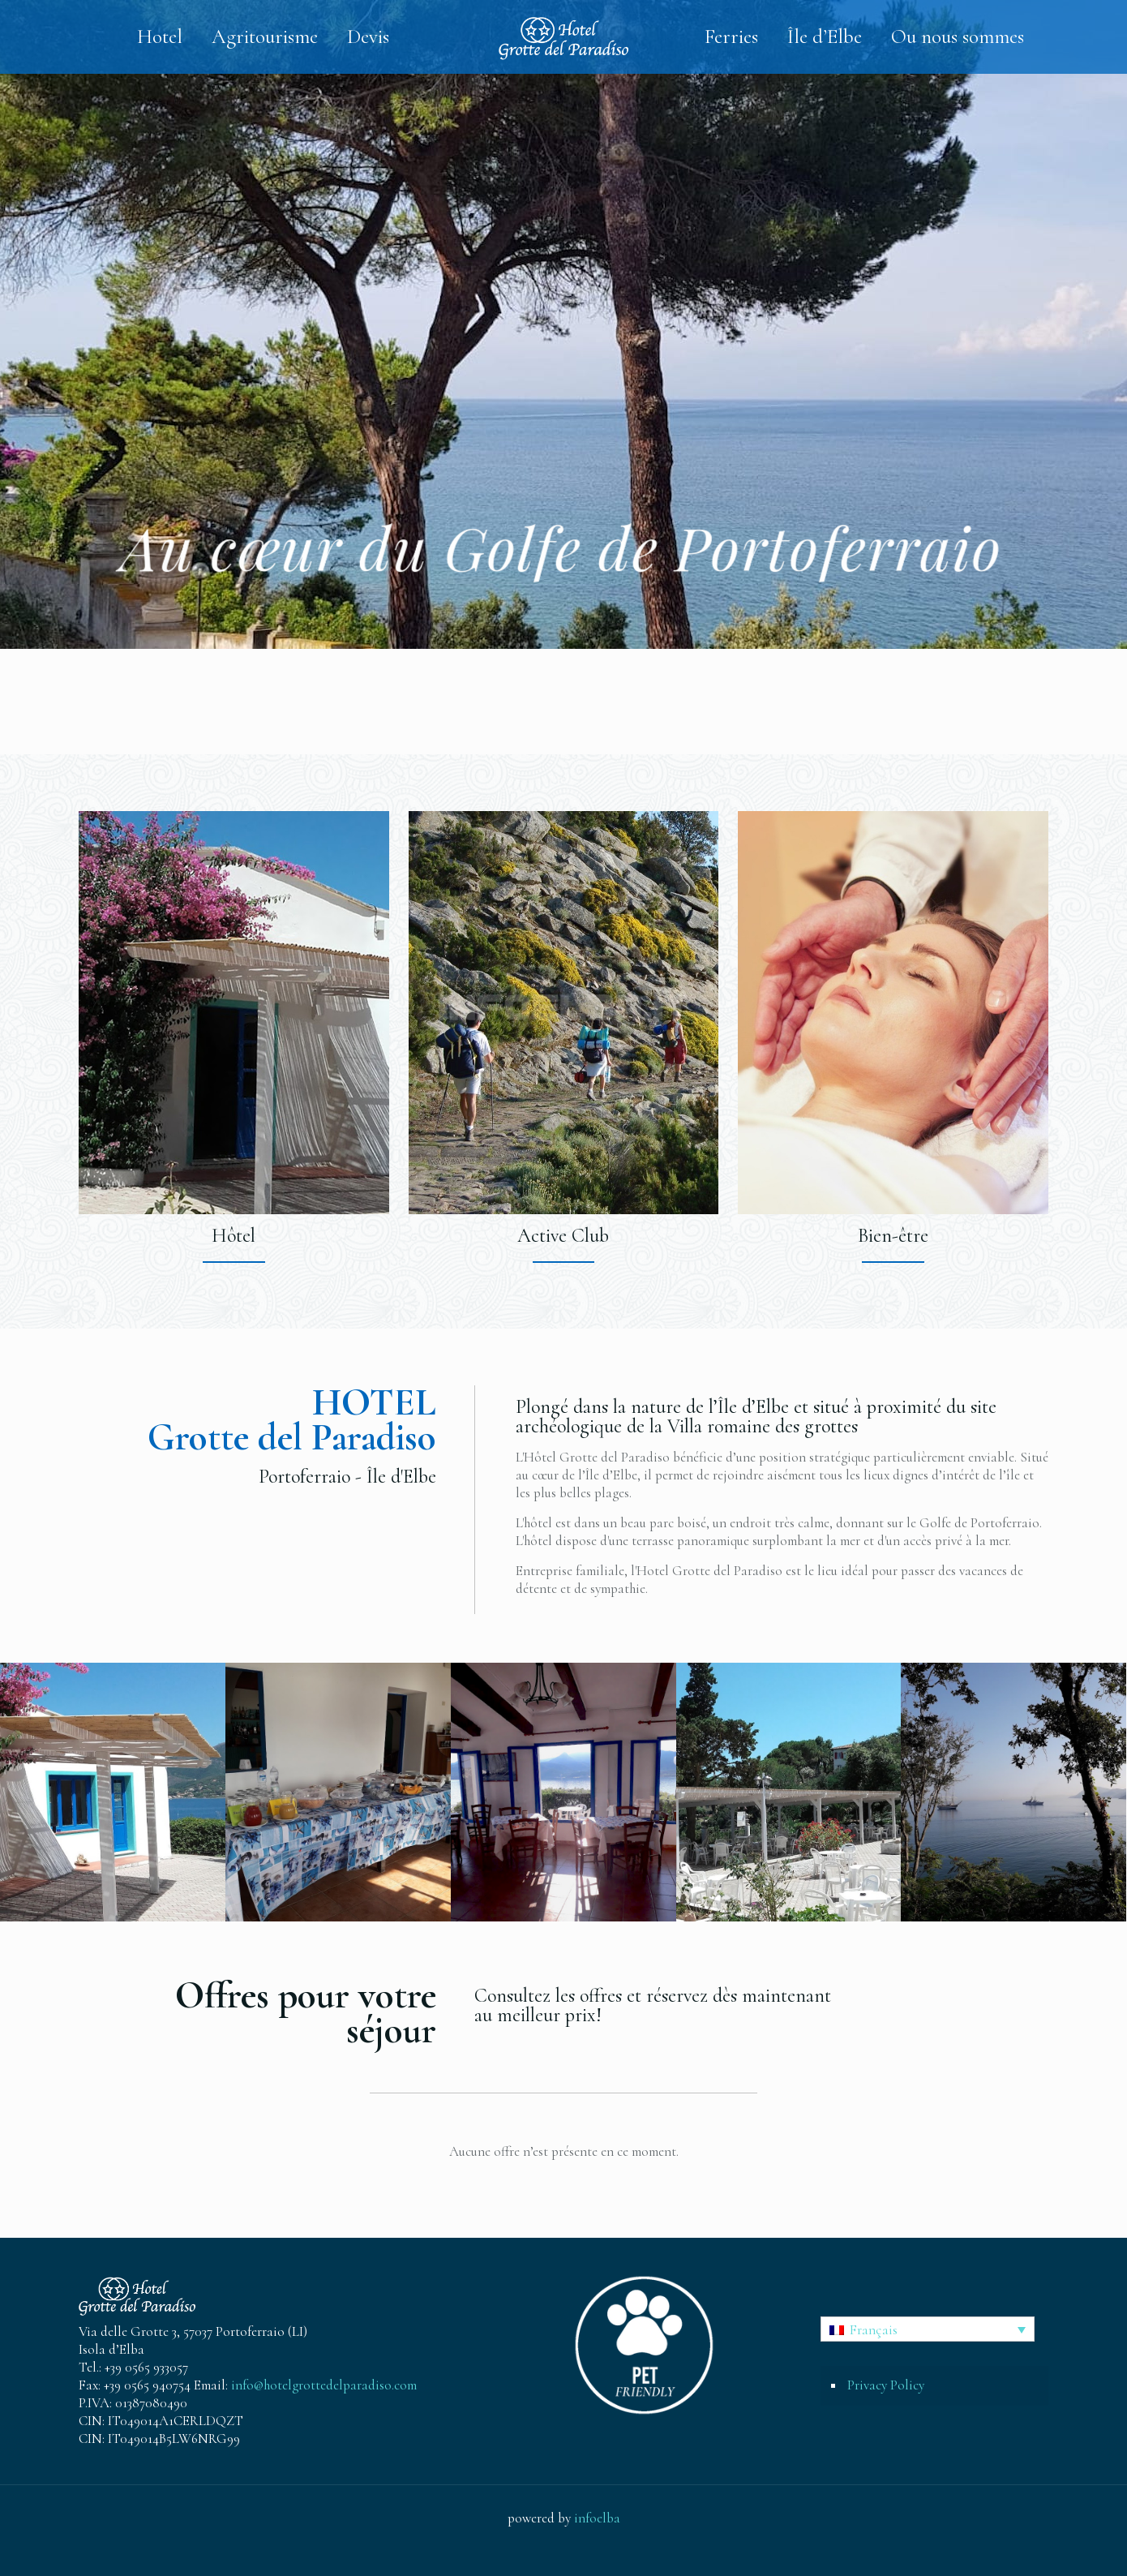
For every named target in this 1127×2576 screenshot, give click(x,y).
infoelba (597, 2518)
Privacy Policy (885, 2385)
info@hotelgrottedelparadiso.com (324, 2385)
